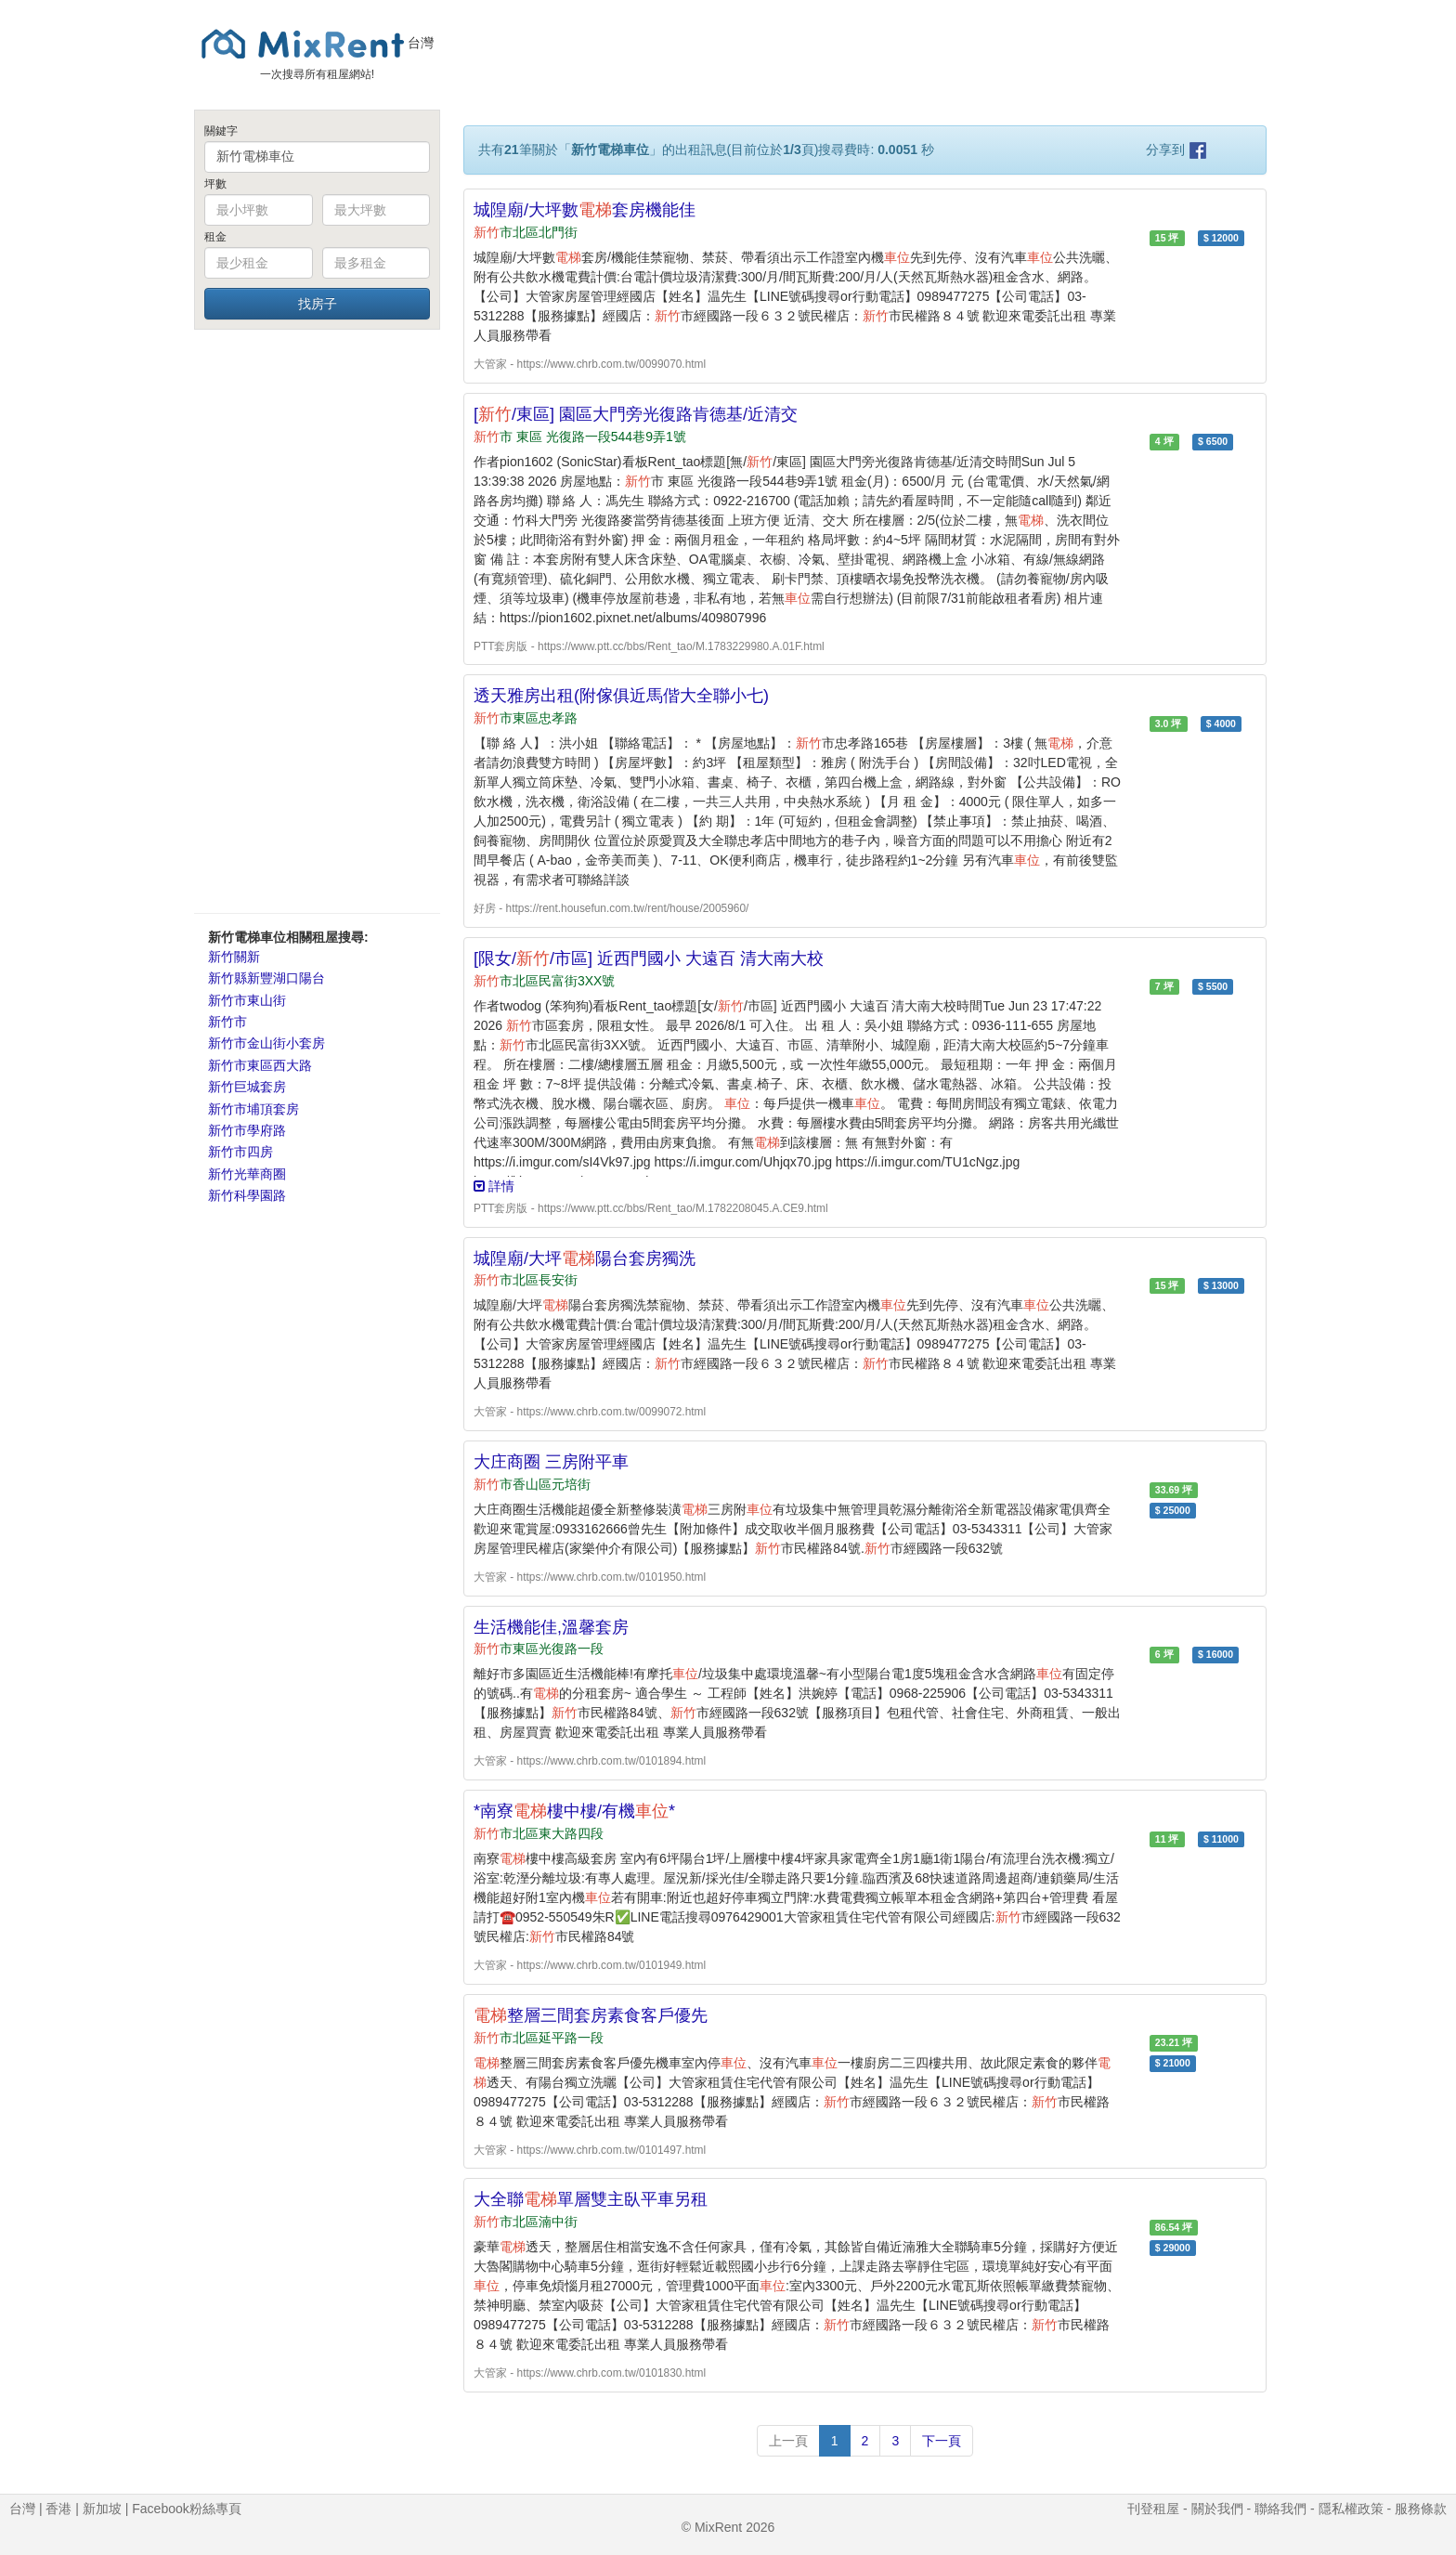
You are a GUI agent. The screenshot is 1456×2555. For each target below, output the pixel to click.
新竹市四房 (240, 1151)
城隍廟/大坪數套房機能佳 (585, 210)
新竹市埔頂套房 (253, 1109)
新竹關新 (234, 956)
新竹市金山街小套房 (266, 1043)
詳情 (494, 1186)
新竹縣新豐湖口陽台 (266, 978)
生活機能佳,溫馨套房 (551, 1627)
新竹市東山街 (247, 1000)
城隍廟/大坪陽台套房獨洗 (585, 1258)
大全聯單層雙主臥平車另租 (591, 2199)
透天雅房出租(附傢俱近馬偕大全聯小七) (621, 695)
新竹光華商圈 (247, 1174)
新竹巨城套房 (247, 1086)
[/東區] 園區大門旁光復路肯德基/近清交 (636, 414)
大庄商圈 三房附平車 (551, 1462)
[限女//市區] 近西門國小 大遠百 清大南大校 (649, 958)
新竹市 (227, 1021)
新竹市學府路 (247, 1130)
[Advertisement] (317, 620)
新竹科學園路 (247, 1195)
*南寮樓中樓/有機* (574, 1811)
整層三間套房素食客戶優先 (591, 2015)
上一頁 (788, 2440)
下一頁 (941, 2440)
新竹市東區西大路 (260, 1065)
